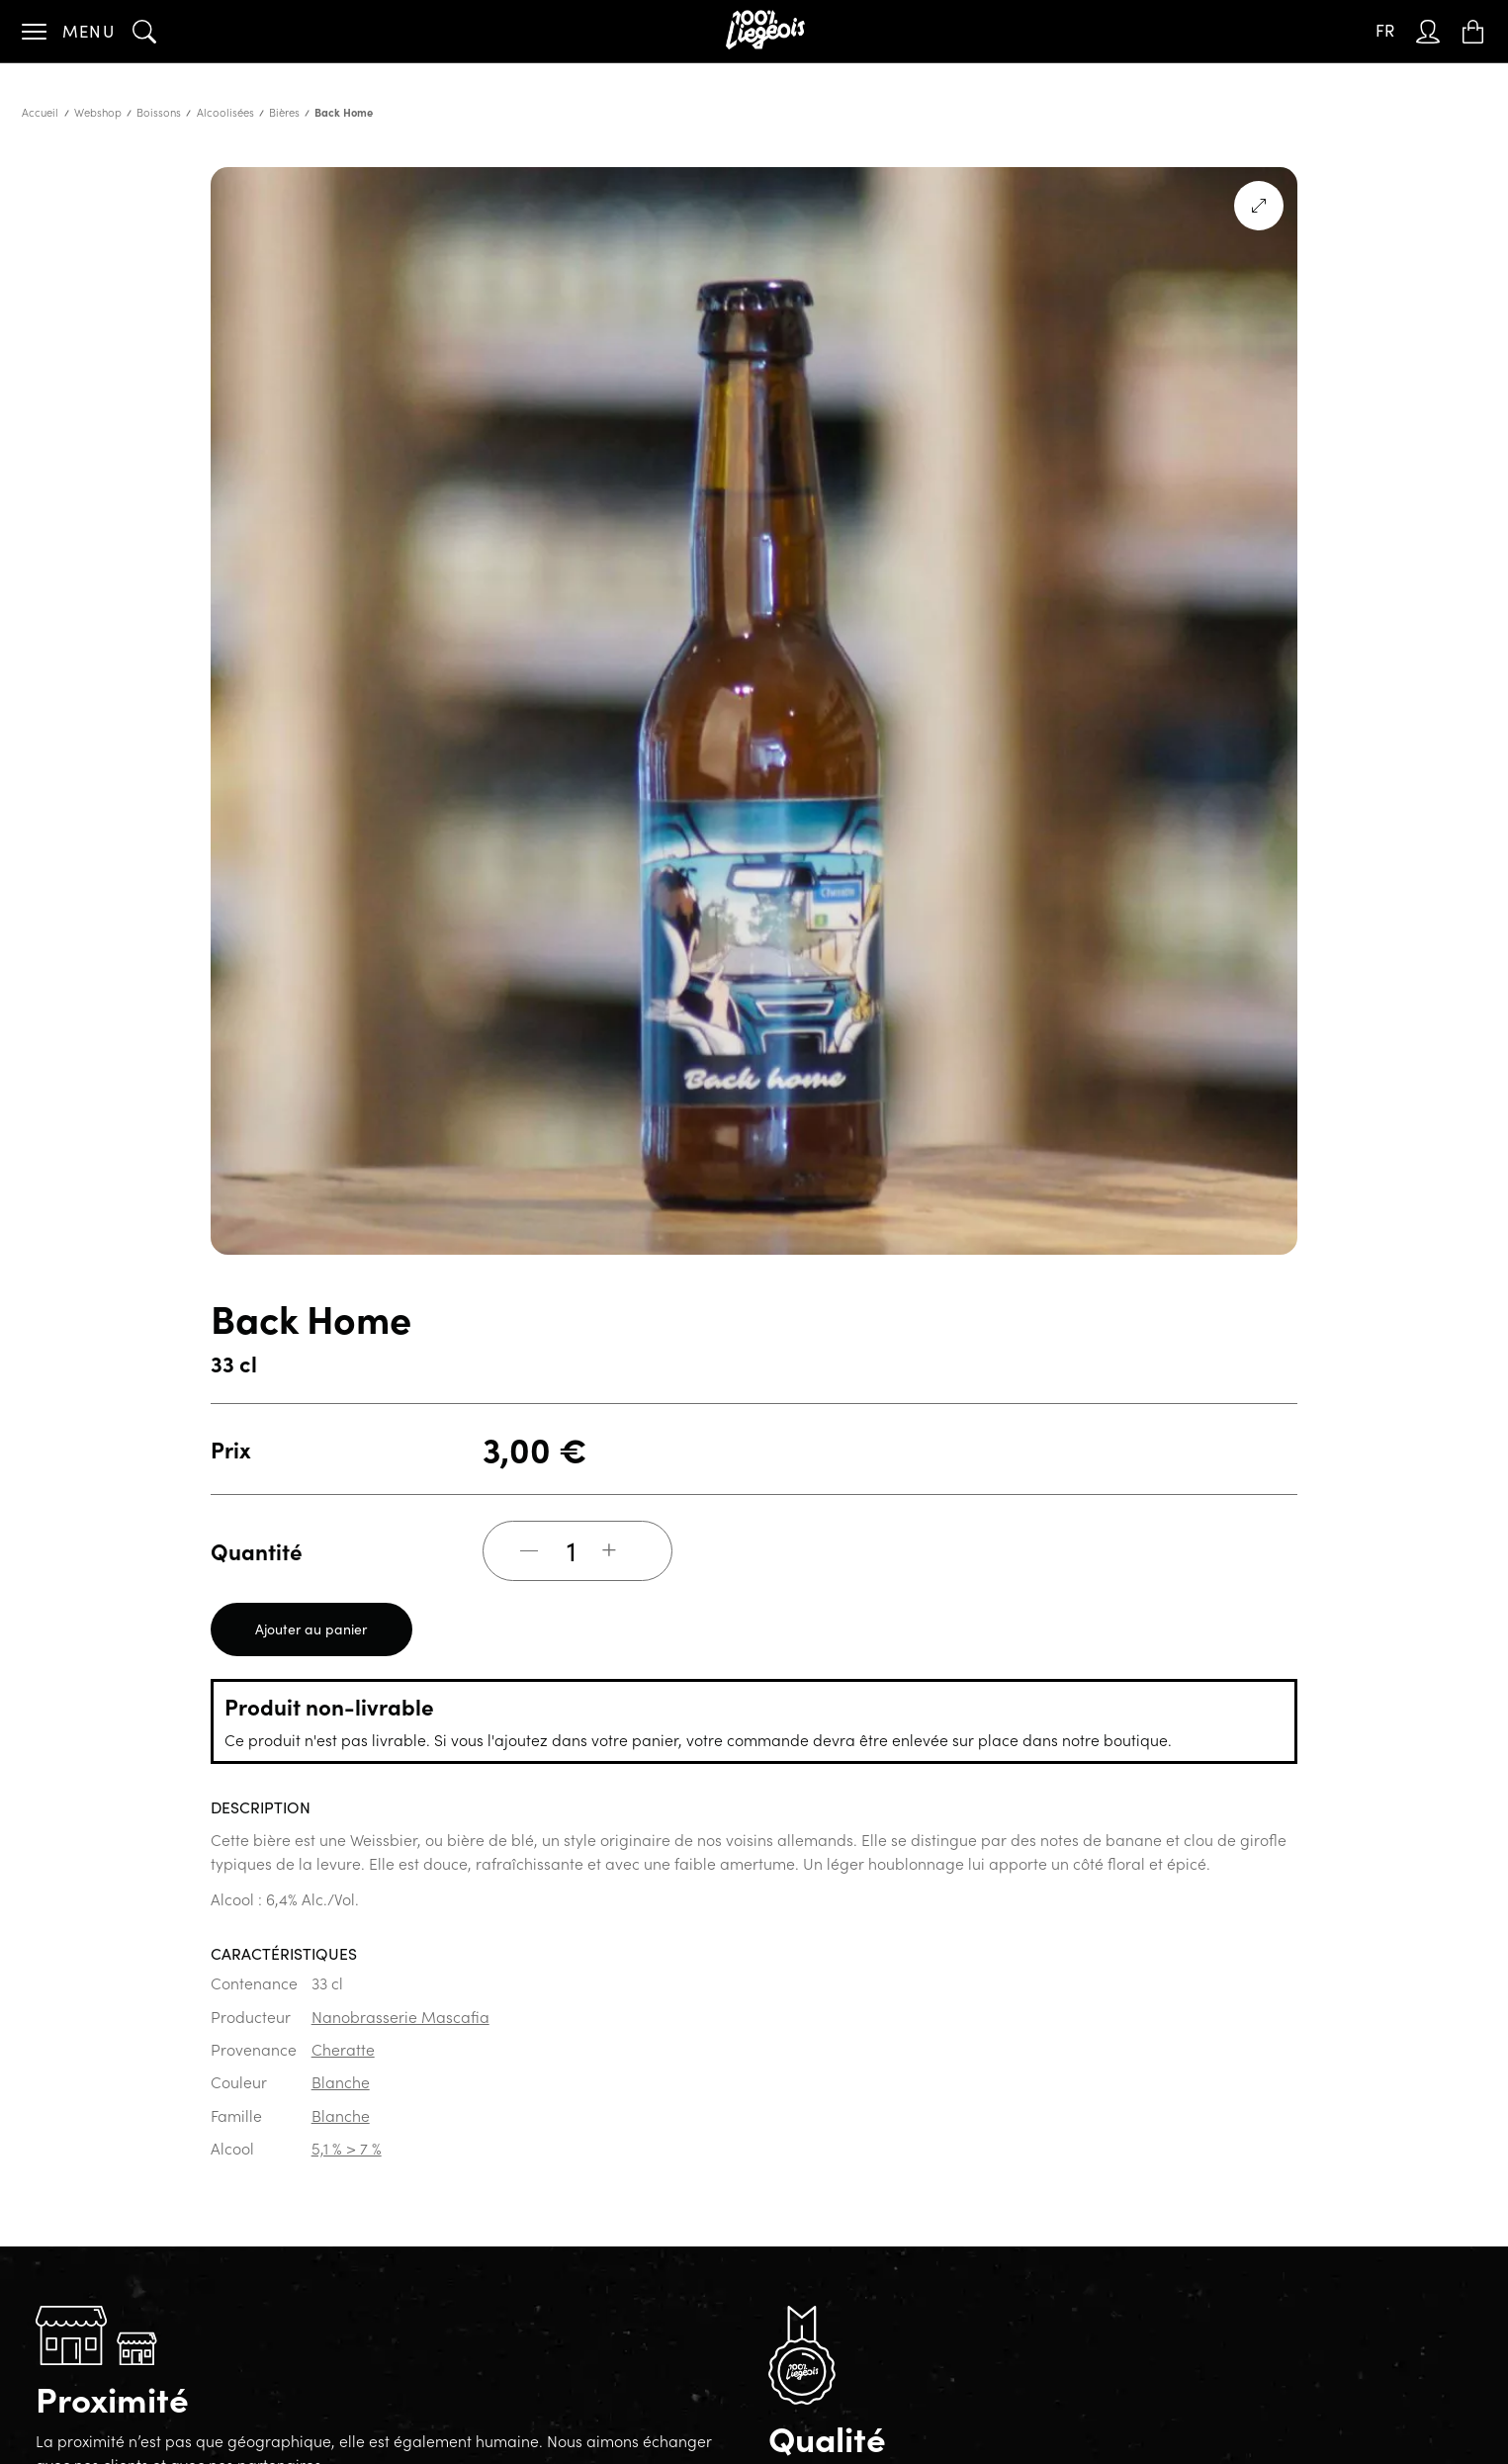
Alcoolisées (225, 112)
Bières (284, 112)
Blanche (340, 2081)
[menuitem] (1384, 31)
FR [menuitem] (1384, 30)
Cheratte (343, 2049)
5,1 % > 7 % (346, 2147)
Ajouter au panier (311, 1629)
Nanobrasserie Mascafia (400, 2016)
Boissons (158, 112)
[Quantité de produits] (571, 1550)
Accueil (40, 112)
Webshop (98, 112)
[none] (1384, 31)
